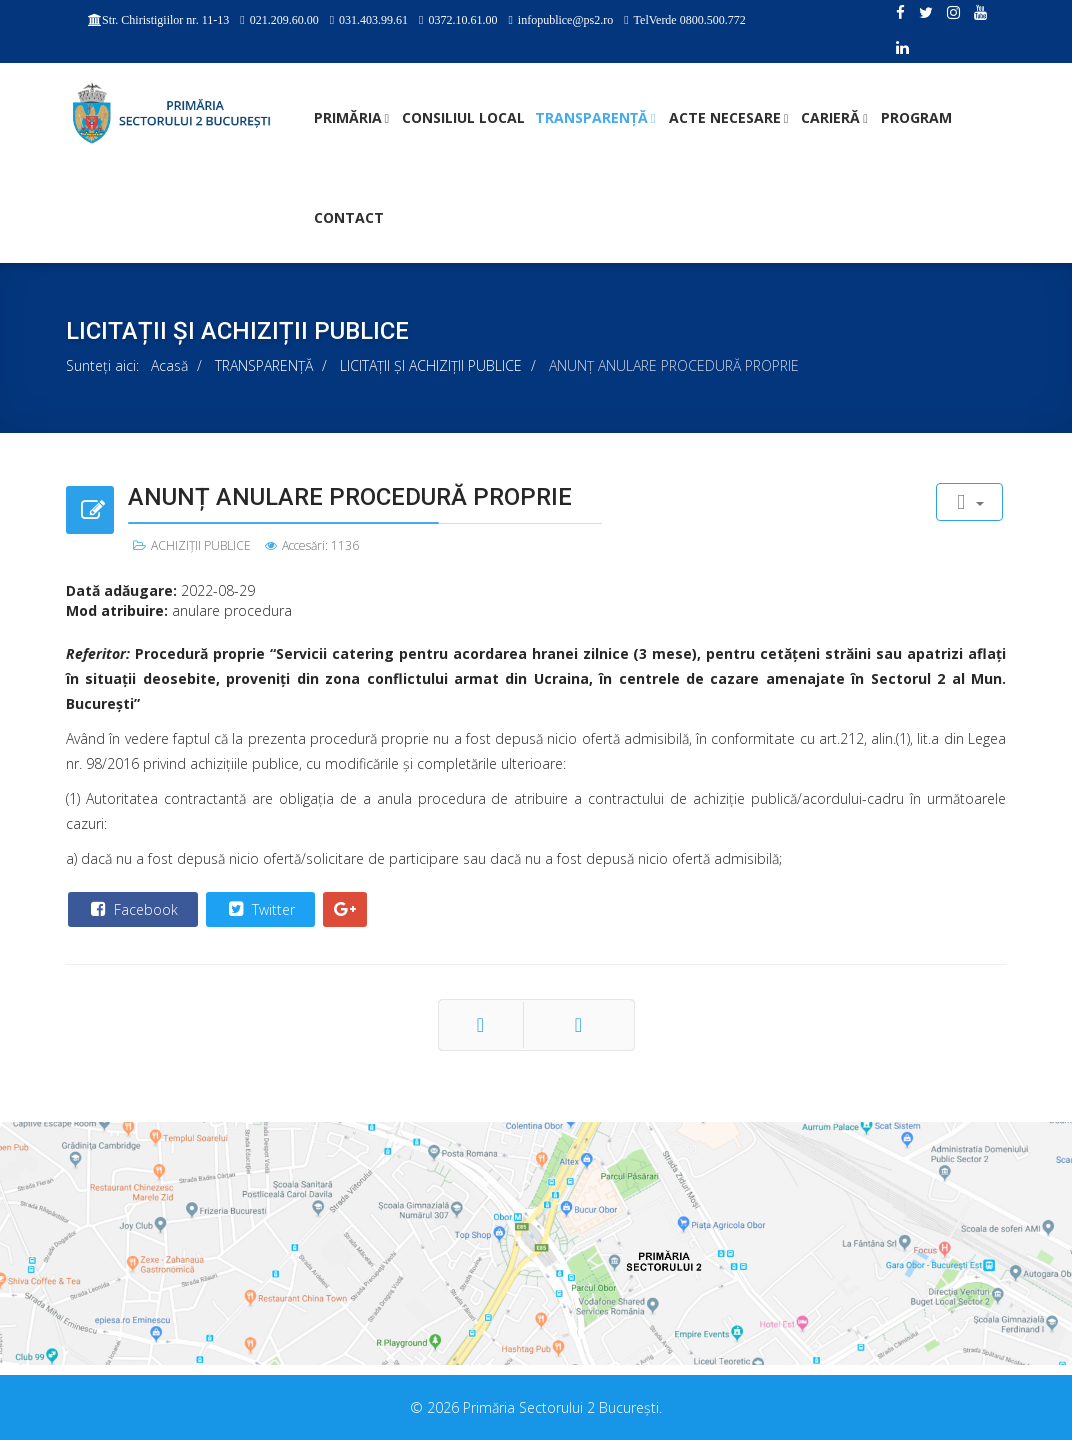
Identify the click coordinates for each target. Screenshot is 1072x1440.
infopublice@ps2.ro (565, 20)
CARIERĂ (830, 117)
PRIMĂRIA (348, 117)
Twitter (259, 909)
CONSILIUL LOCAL (463, 117)
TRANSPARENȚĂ (591, 117)
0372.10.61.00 (462, 20)
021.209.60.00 (284, 20)
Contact (349, 217)
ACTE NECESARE (725, 117)
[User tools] (969, 502)
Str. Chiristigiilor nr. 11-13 (165, 20)
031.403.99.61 (373, 20)
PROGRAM (916, 117)
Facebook (132, 909)
